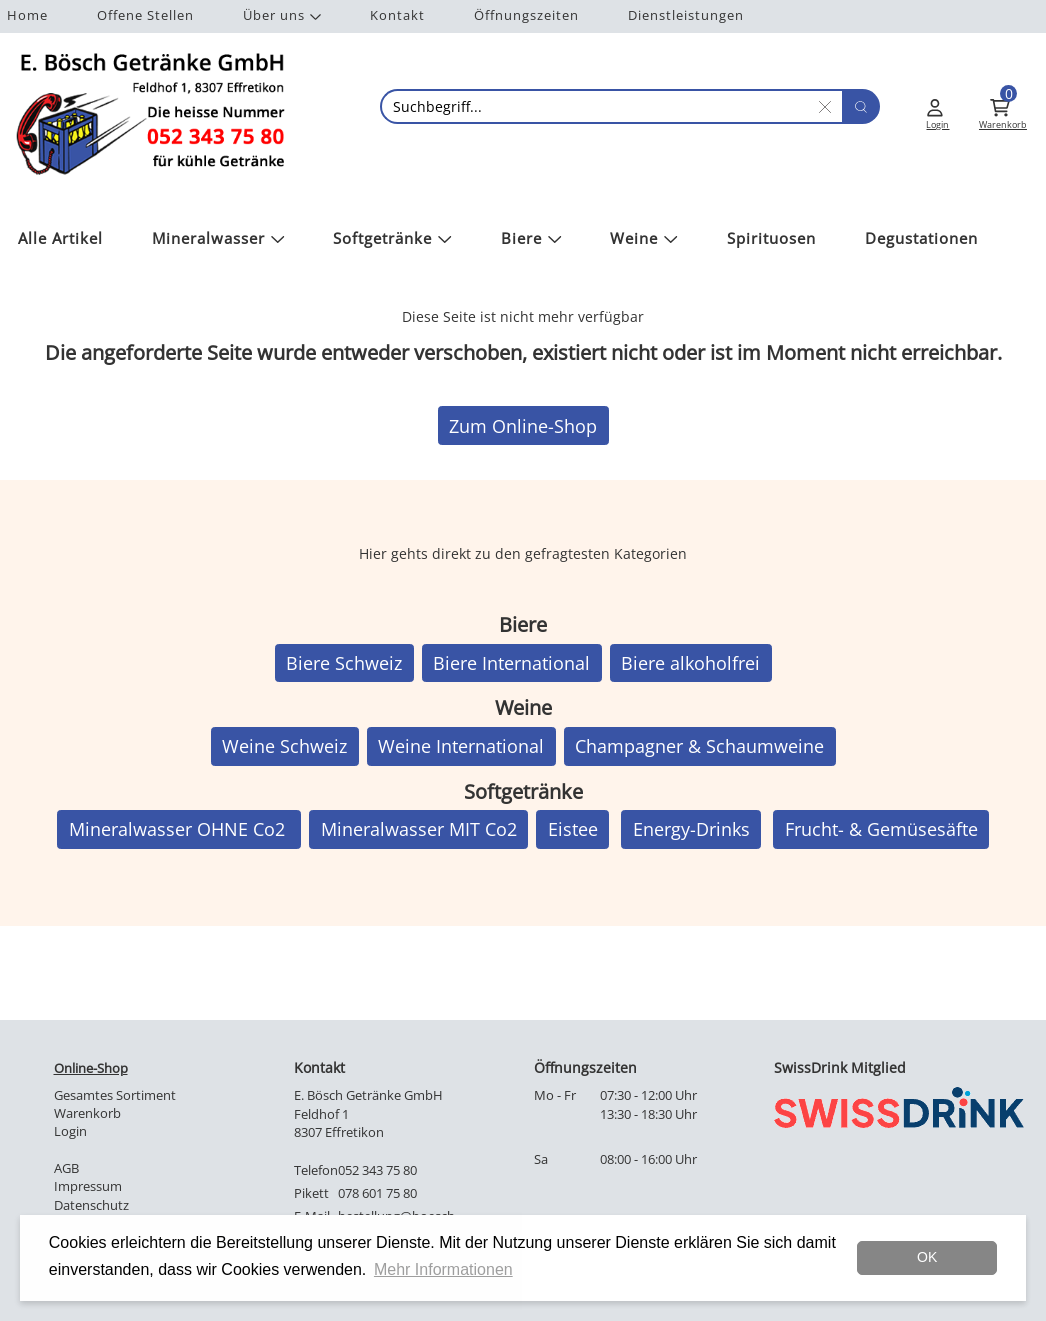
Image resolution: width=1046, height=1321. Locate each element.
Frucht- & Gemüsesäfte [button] (881, 829)
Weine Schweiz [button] (284, 746)
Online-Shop (91, 1068)
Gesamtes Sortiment (115, 1095)
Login (70, 1131)
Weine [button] (644, 238)
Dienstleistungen (686, 15)
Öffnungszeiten (526, 15)
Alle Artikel (60, 238)
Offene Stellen (145, 15)
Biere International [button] (511, 663)
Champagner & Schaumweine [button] (699, 746)
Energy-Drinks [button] (691, 829)
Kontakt (397, 15)
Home (27, 15)
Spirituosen (771, 238)
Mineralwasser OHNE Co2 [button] (179, 829)
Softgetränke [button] (392, 238)
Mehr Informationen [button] (443, 1269)
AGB (66, 1168)
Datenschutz (91, 1205)
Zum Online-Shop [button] (523, 426)
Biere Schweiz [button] (344, 663)
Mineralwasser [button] (218, 238)
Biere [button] (531, 238)
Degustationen (921, 238)
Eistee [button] (573, 829)
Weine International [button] (461, 746)
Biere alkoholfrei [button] (690, 663)
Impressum (88, 1186)
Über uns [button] (282, 15)
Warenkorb (87, 1113)
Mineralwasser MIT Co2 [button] (419, 829)
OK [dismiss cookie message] (927, 1257)
